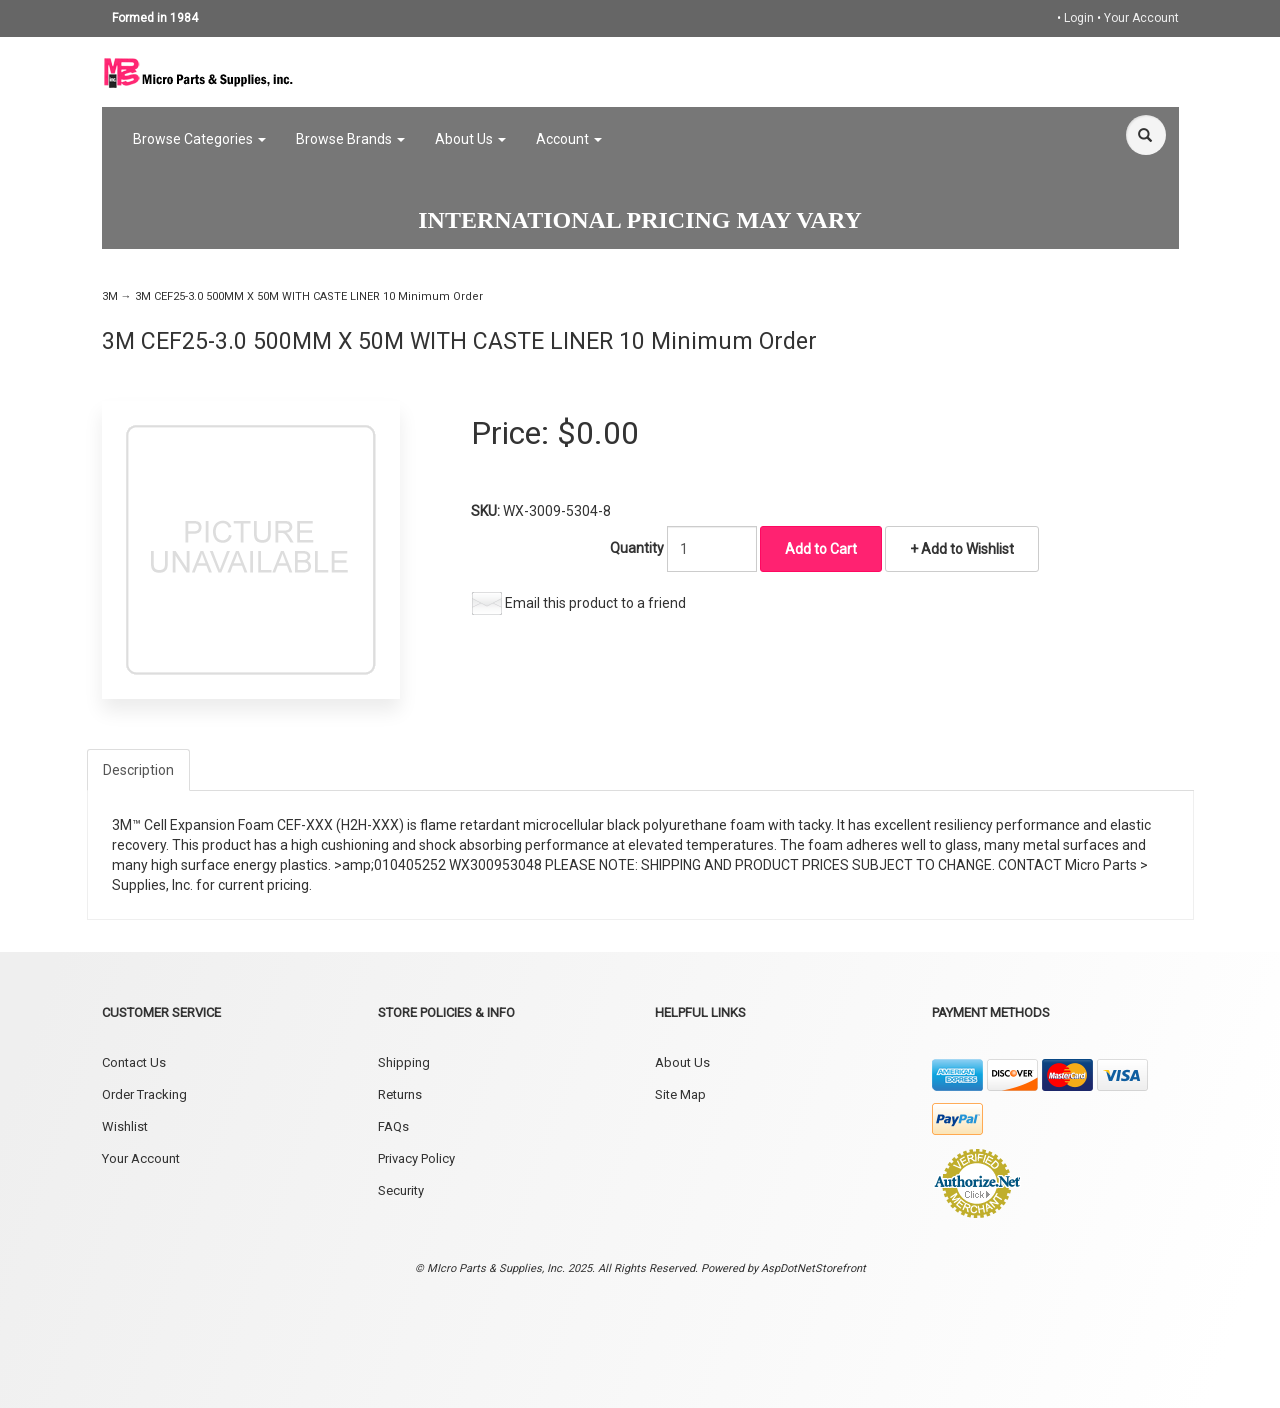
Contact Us (134, 1062)
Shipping (404, 1062)
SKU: (487, 511)
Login (1079, 18)
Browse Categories (199, 139)
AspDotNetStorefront (813, 1268)
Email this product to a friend (595, 603)
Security (401, 1190)
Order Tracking (144, 1094)
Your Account (1141, 18)
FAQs (393, 1126)
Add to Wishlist (966, 549)
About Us (470, 139)
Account (569, 139)
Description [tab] (138, 770)
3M (110, 296)
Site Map (680, 1094)
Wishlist (125, 1126)
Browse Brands (350, 139)
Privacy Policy (416, 1158)
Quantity (637, 548)
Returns (400, 1094)
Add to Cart (821, 549)
